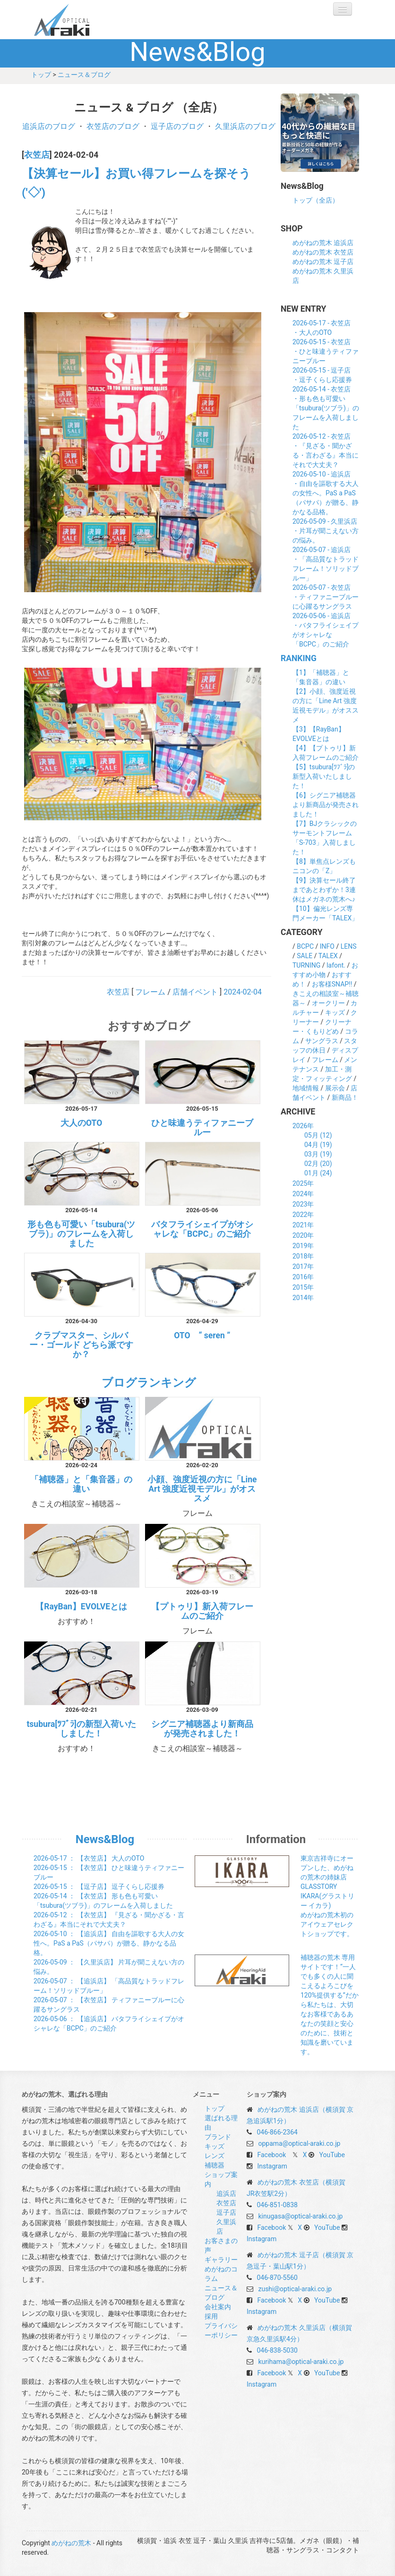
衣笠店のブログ (112, 126)
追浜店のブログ (48, 126)
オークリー (328, 1003)
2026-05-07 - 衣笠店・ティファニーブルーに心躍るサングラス (325, 597)
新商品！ (345, 1097)
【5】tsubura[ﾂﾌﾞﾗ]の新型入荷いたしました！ (323, 776)
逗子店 (226, 2212)
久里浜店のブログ (245, 126)
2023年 (303, 1204)
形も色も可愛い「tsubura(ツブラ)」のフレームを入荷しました (81, 1234)
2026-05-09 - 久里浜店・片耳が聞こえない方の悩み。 (325, 531)
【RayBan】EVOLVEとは (81, 1606)
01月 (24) (318, 1173)
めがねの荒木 (81, 19)
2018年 (303, 1256)
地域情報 (305, 1088)
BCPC (305, 946)
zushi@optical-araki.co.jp (295, 2289)
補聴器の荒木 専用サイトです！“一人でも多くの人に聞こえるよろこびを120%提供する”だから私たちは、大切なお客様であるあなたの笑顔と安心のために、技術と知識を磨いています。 (330, 2005)
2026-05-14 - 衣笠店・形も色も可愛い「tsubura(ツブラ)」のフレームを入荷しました (325, 408)
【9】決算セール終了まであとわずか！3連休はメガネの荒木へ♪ (324, 889)
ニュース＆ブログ (84, 74)
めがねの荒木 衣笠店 (322, 252)
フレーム (150, 991)
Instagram (272, 2166)
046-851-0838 (277, 2205)
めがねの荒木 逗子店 (322, 261)
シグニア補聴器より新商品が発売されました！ (202, 1728)
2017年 (303, 1266)
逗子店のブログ (177, 126)
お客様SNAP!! (332, 984)
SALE (304, 956)
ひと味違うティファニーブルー (202, 1127)
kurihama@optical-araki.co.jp (300, 2361)
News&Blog (105, 1839)
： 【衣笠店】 (89, 1858)
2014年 (303, 1297)
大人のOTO (81, 1123)
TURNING (306, 965)
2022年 (303, 1214)
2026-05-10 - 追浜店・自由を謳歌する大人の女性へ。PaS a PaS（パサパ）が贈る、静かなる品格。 (325, 493)
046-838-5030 (277, 2350)
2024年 (303, 1194)
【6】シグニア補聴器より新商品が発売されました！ (325, 804)
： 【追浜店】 (109, 1943)
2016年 (303, 1277)
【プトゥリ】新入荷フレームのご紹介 (202, 1611)
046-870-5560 (277, 2277)
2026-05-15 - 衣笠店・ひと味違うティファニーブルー (325, 351)
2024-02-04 (242, 991)
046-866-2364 (277, 2132)
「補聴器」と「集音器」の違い (81, 1484)
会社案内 (218, 2307)
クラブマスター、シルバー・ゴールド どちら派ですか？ (81, 1345)
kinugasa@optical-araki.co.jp (300, 2216)
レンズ (214, 2155)
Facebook (271, 2155)
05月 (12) (318, 1135)
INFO (327, 946)
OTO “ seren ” (202, 1335)
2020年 (303, 1235)
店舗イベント (195, 991)
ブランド (218, 2137)
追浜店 (226, 2193)
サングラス (321, 1041)
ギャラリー (221, 2259)
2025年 (303, 1183)
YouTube (332, 2155)
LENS (349, 946)
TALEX (328, 956)
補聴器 (214, 2165)
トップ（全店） (315, 200)
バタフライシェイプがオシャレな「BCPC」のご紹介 (202, 1229)
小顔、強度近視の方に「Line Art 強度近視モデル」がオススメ (202, 1489)
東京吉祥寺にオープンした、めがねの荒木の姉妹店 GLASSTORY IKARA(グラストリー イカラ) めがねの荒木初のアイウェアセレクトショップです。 (327, 1896)
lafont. (335, 965)
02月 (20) (318, 1163)
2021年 (303, 1225)
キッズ (335, 1012)
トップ (41, 74)
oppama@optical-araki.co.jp (299, 2143)
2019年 (303, 1246)
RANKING (299, 658)
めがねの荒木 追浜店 (322, 243)
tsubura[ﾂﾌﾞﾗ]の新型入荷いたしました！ (81, 1728)
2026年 (303, 1126)
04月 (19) (318, 1144)
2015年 (303, 1287)
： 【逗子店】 (99, 1886)
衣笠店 (37, 155)
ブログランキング (149, 1382)
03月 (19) (318, 1154)
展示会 (335, 1088)
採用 (211, 2316)
